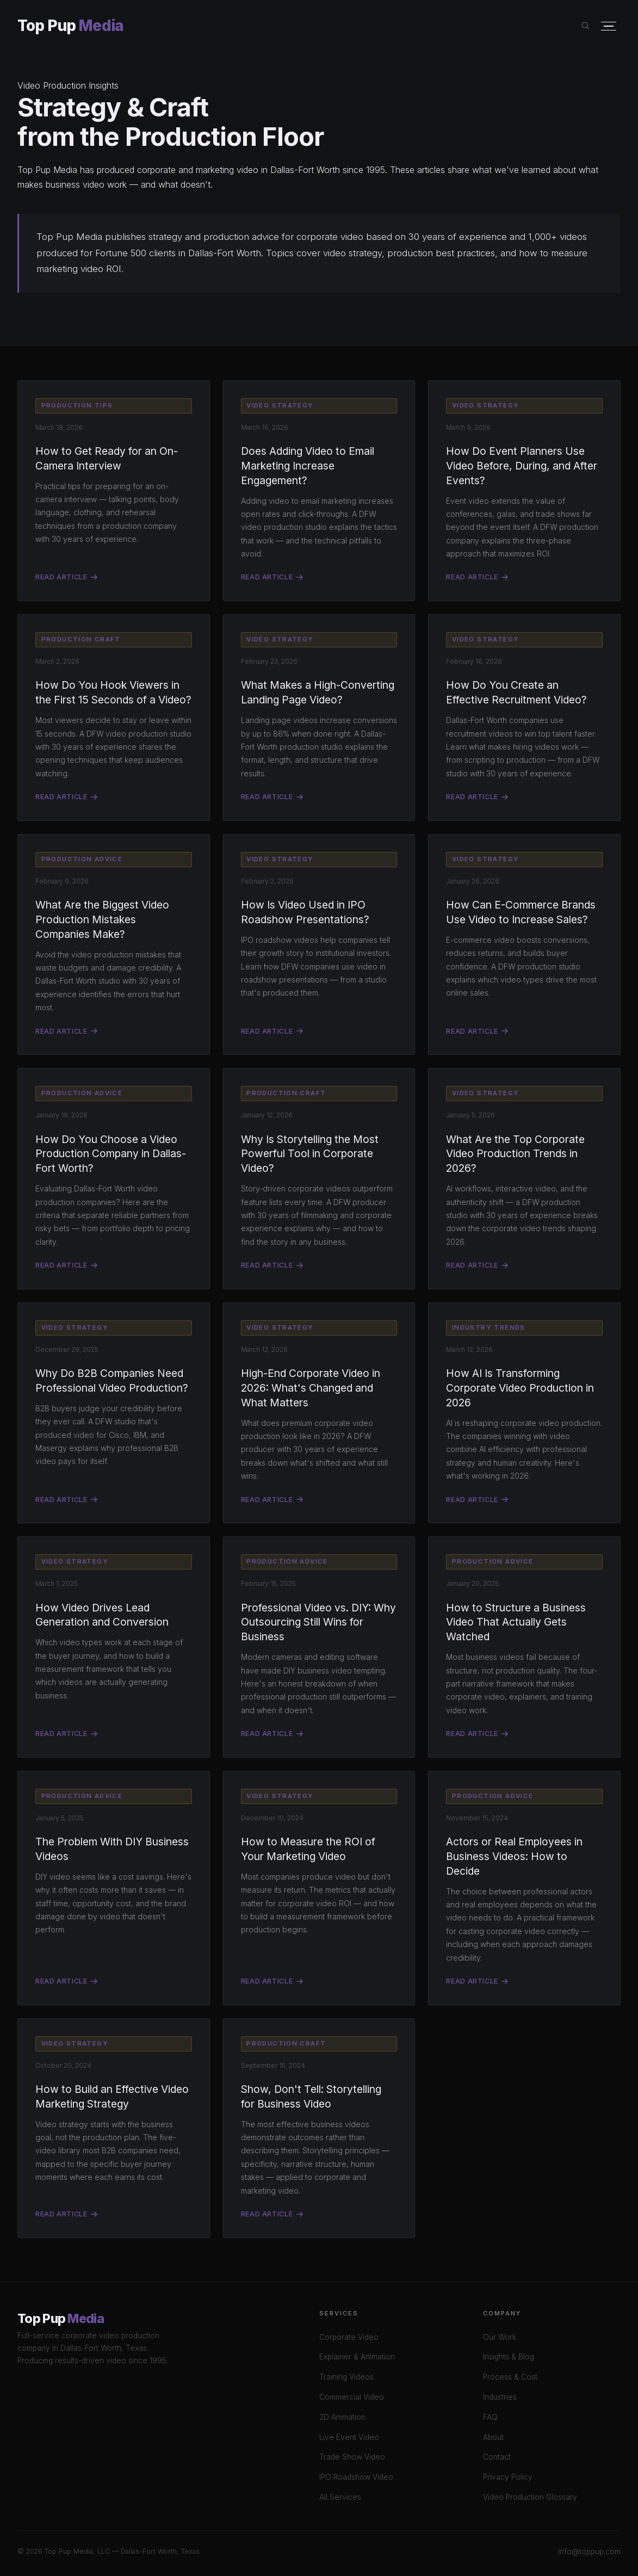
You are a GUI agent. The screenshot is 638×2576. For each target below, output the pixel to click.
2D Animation (342, 2417)
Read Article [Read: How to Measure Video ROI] (272, 1981)
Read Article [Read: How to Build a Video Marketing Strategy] (66, 2214)
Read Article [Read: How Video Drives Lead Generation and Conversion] (66, 1733)
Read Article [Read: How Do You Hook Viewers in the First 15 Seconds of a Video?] (66, 797)
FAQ (490, 2417)
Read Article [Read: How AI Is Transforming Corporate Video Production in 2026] (477, 1500)
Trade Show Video (352, 2457)
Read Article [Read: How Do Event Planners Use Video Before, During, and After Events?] (477, 577)
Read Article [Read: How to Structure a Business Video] (477, 1733)
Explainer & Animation (357, 2356)
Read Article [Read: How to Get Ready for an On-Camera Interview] (66, 577)
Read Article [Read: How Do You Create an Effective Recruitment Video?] (477, 797)
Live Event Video (349, 2437)
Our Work (499, 2337)
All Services (340, 2497)
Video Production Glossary (530, 2497)
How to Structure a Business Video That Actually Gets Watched (516, 1622)
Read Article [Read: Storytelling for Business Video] (272, 2214)
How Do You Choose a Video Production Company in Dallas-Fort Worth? (110, 1154)
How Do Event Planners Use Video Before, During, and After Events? (521, 465)
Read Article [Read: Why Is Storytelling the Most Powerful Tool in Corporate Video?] (272, 1265)
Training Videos (346, 2377)
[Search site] (585, 26)
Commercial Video (351, 2397)
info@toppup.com (589, 2551)
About (493, 2437)
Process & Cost (510, 2377)
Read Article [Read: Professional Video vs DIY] (272, 1733)
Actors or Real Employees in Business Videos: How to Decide (514, 1856)
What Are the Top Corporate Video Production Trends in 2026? (515, 1154)
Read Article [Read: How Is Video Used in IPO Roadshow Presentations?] (272, 1031)
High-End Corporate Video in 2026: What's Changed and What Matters (310, 1388)
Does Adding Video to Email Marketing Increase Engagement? (307, 465)
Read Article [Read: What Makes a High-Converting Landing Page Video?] (272, 797)
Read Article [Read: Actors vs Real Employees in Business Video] (477, 1981)
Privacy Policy (507, 2477)
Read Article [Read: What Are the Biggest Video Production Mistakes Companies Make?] (66, 1031)
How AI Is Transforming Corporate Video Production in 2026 (520, 1388)
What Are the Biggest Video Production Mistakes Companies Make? (102, 919)
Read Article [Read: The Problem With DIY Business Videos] (66, 1981)
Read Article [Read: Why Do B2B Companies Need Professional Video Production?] (66, 1500)
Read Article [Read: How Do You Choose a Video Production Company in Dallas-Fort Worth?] (66, 1265)
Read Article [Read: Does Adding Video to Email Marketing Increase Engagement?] (272, 577)
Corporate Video (349, 2337)
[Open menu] (609, 26)
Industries (500, 2397)
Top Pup (70, 25)
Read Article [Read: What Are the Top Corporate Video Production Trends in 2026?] (477, 1265)
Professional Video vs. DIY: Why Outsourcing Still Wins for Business (318, 1622)
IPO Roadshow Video (356, 2477)
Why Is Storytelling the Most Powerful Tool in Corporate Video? (310, 1154)
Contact (497, 2457)
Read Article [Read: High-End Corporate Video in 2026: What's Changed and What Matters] (272, 1500)
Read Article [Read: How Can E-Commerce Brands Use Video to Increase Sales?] (477, 1031)
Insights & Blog (508, 2356)
